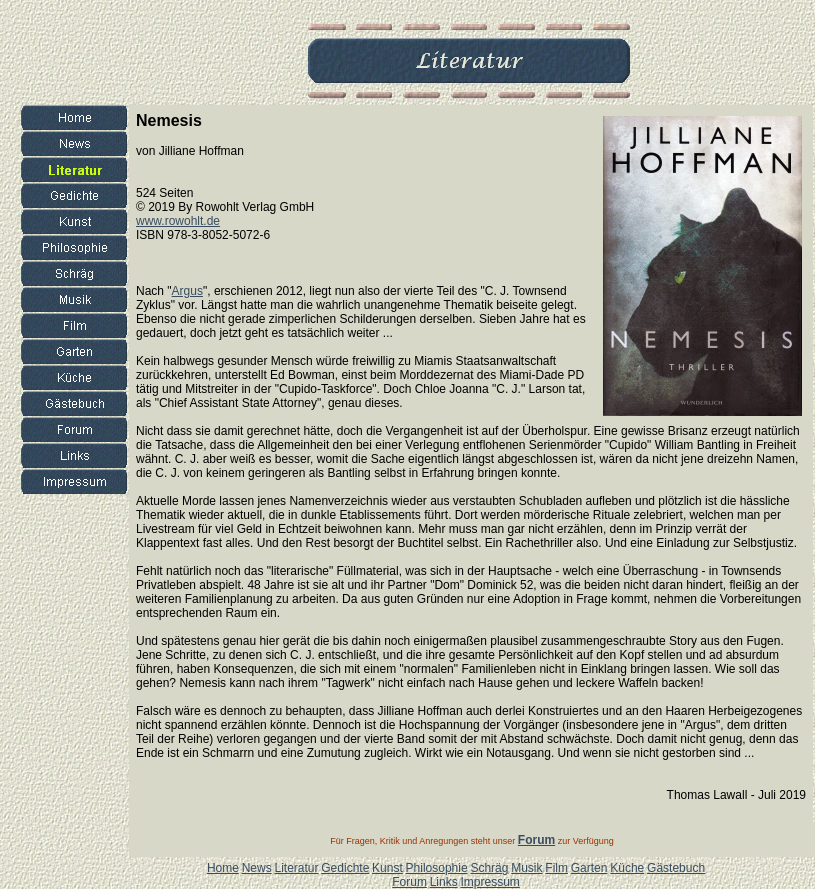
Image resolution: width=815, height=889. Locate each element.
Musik (526, 868)
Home (223, 868)
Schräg (489, 868)
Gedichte (345, 868)
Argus (187, 291)
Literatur (296, 868)
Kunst (387, 868)
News (257, 868)
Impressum (489, 882)
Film (556, 868)
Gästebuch (676, 868)
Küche (627, 868)
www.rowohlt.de (178, 221)
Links (444, 882)
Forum (409, 882)
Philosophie (437, 868)
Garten (589, 868)
